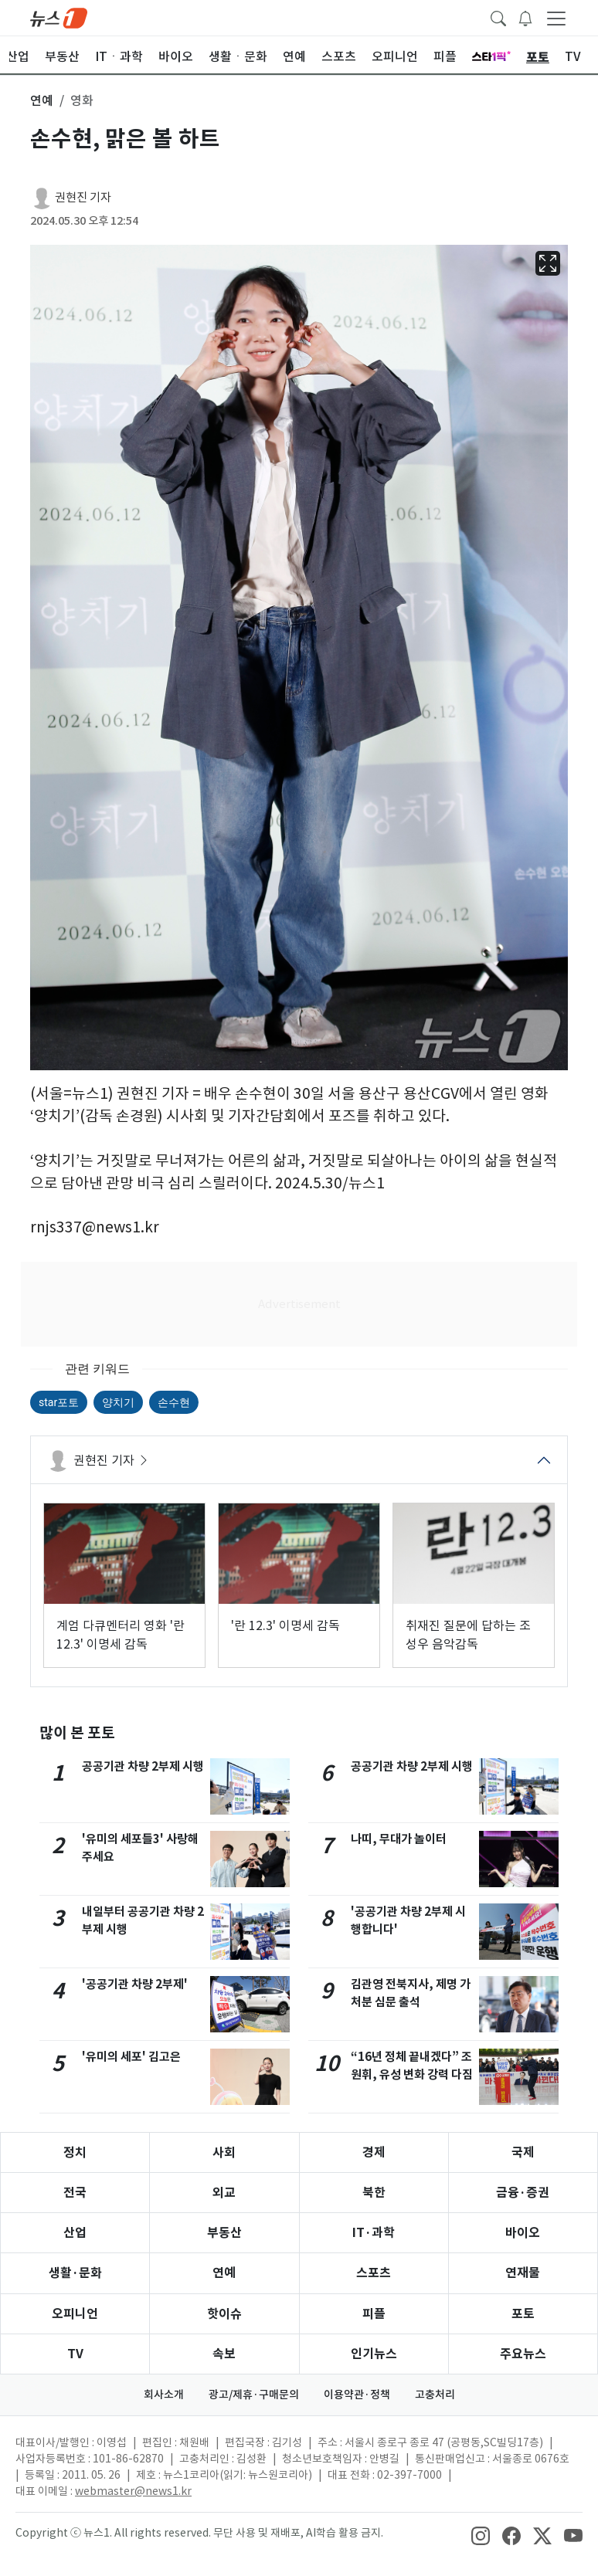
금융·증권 (522, 2193)
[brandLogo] (58, 17)
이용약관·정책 (357, 2394)
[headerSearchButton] (498, 17)
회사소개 (164, 2394)
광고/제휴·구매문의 (254, 2394)
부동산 (224, 2233)
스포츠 (373, 2273)
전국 (75, 2193)
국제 (523, 2152)
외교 (224, 2193)
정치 (75, 2152)
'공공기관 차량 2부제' (135, 1984)
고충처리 (435, 2394)
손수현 (174, 1402)
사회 (224, 2152)
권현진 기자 (83, 197)
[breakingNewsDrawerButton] (525, 17)
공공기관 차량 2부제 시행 (143, 1766)
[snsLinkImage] (480, 2534)
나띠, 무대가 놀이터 (399, 1839)
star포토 (59, 1402)
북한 (374, 2193)
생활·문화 (75, 2273)
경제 (374, 2152)
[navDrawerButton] (556, 17)
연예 (224, 2273)
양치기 (118, 1402)
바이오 (522, 2233)
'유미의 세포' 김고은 (131, 2056)
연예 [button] (41, 100)
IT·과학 (373, 2233)
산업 (75, 2233)
